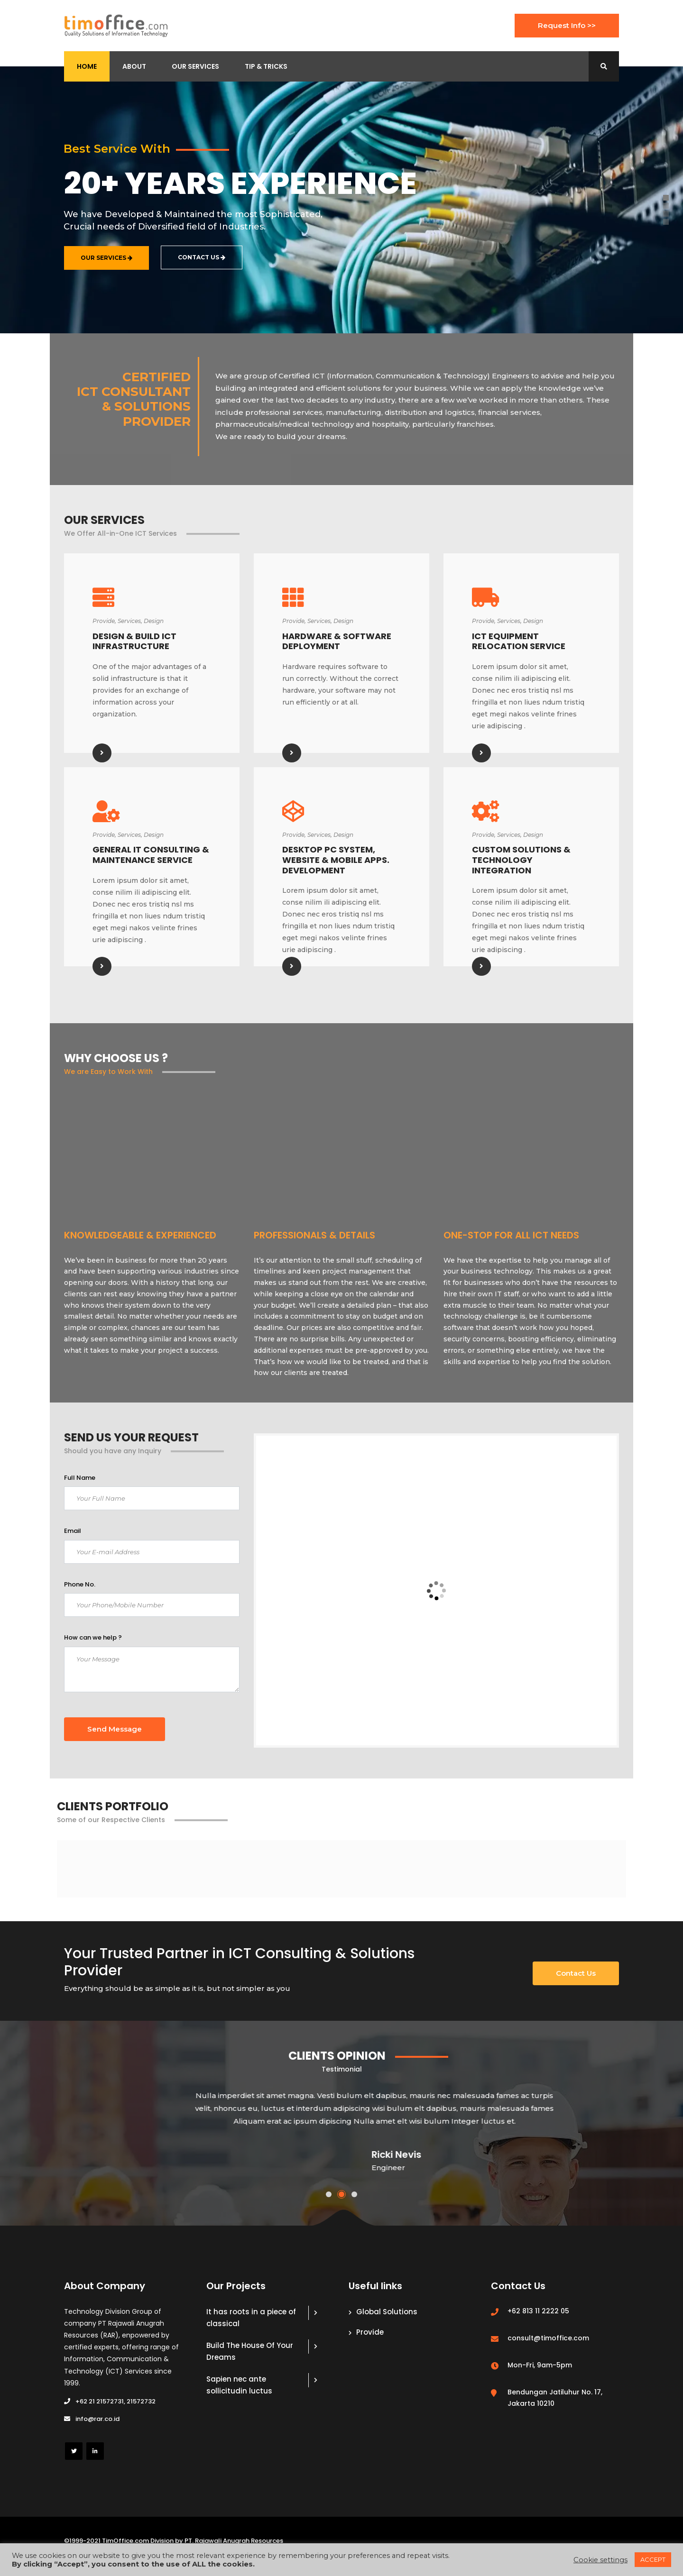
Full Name (79, 1477)
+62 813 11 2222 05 (538, 2311)
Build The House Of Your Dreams (249, 2351)
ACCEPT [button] (652, 2559)
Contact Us (576, 1973)
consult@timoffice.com (548, 2338)
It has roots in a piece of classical (251, 2318)
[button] (328, 2194)
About (134, 66)
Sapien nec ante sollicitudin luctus (239, 2385)
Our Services (195, 66)
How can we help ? (93, 1637)
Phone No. (79, 1584)
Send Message (114, 1728)
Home (87, 66)
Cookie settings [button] (600, 2560)
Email (72, 1530)
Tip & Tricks (266, 66)
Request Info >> (567, 25)
